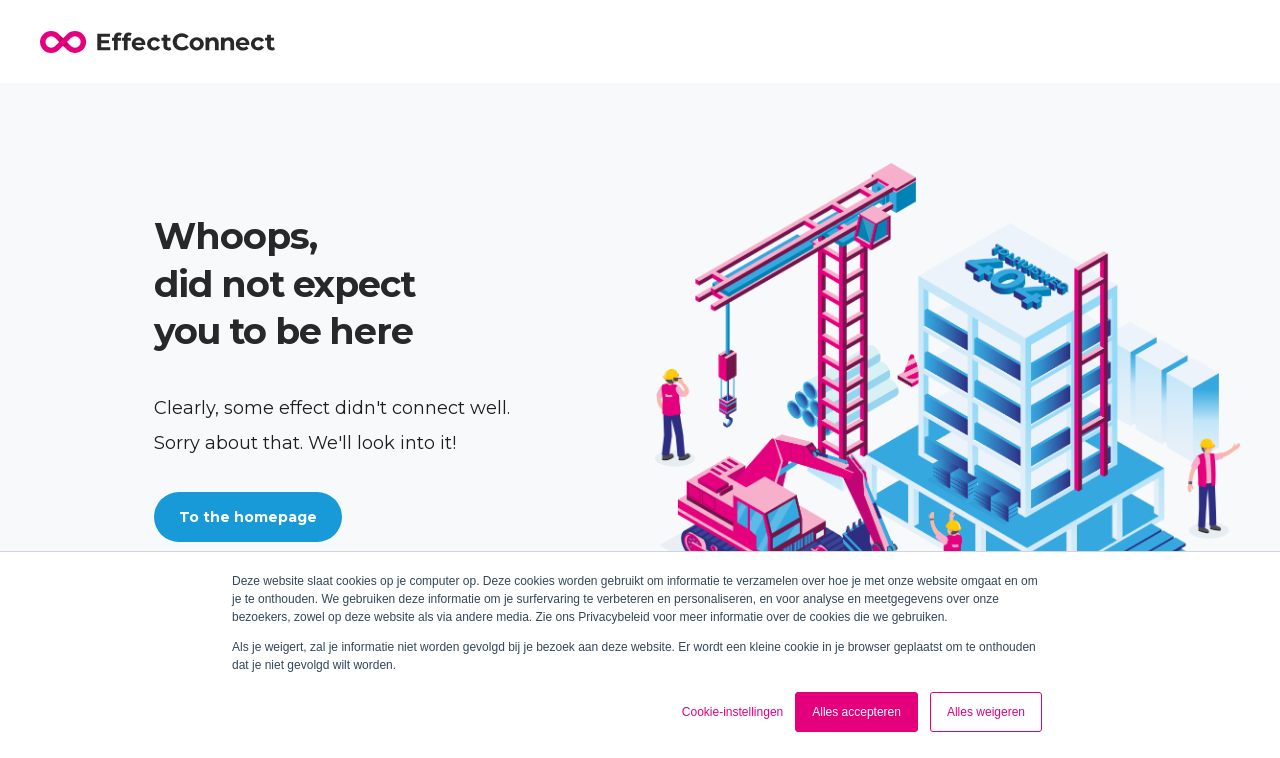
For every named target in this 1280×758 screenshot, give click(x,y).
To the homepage (248, 517)
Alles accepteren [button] (856, 712)
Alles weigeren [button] (986, 712)
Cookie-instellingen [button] (732, 712)
